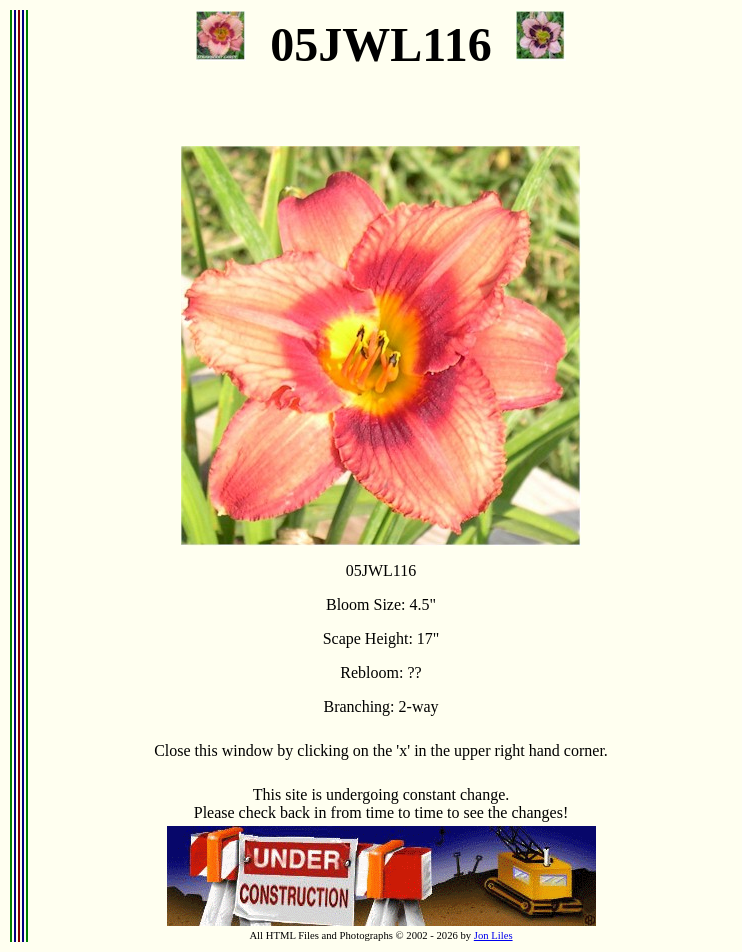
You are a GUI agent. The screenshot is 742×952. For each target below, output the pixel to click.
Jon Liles (493, 935)
